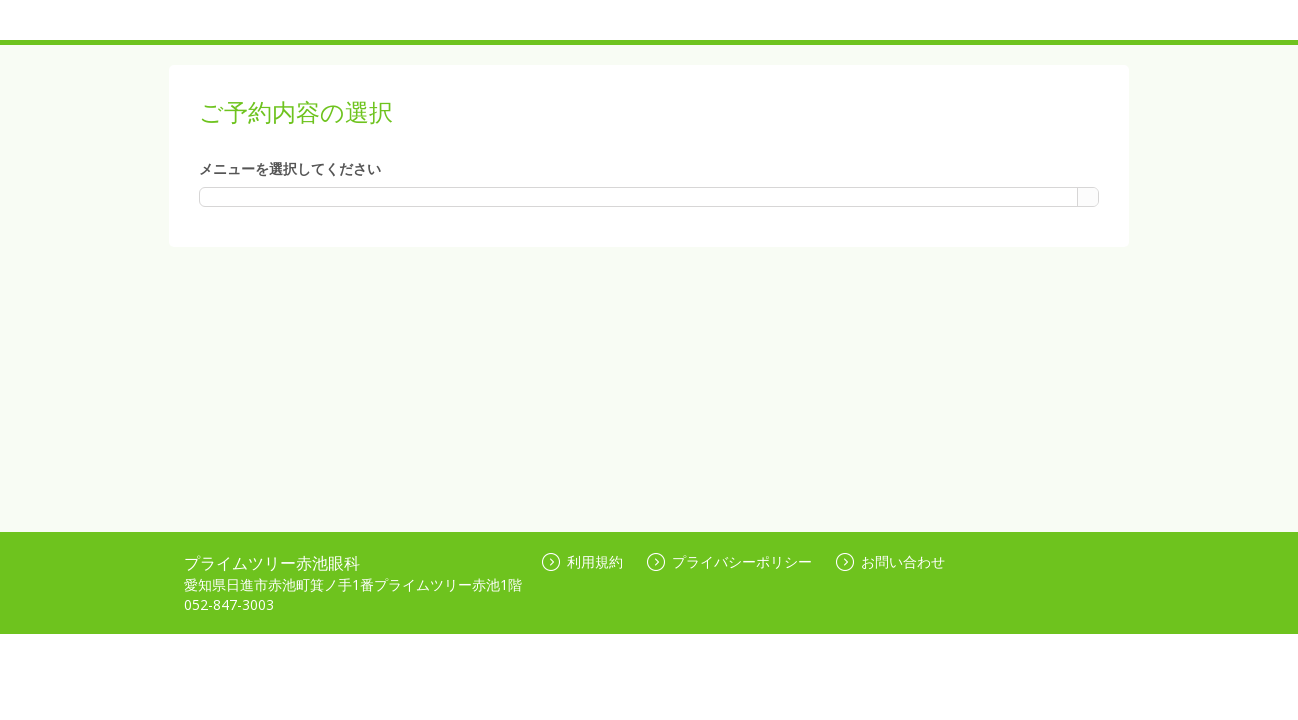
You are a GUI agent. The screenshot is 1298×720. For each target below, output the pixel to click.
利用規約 (582, 561)
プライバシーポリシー (729, 561)
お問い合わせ (890, 561)
